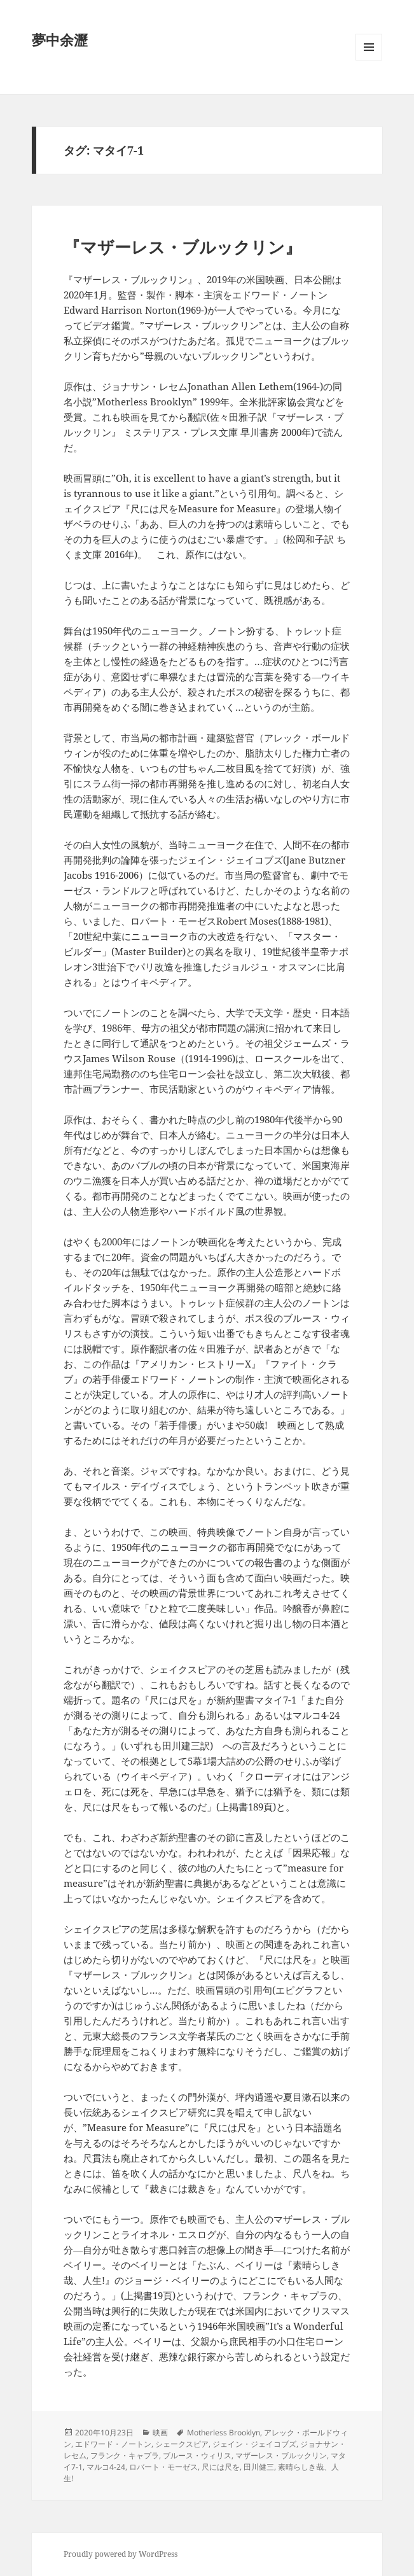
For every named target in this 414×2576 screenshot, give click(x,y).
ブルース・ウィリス (197, 2455)
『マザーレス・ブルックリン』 (182, 246)
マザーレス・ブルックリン (281, 2455)
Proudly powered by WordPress (120, 2554)
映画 (160, 2432)
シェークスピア (182, 2444)
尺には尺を (221, 2466)
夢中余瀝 (60, 39)
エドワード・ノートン (113, 2444)
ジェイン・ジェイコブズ (254, 2444)
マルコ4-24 (105, 2466)
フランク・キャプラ (124, 2455)
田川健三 (259, 2466)
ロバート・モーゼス (163, 2466)
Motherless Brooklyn (223, 2432)
